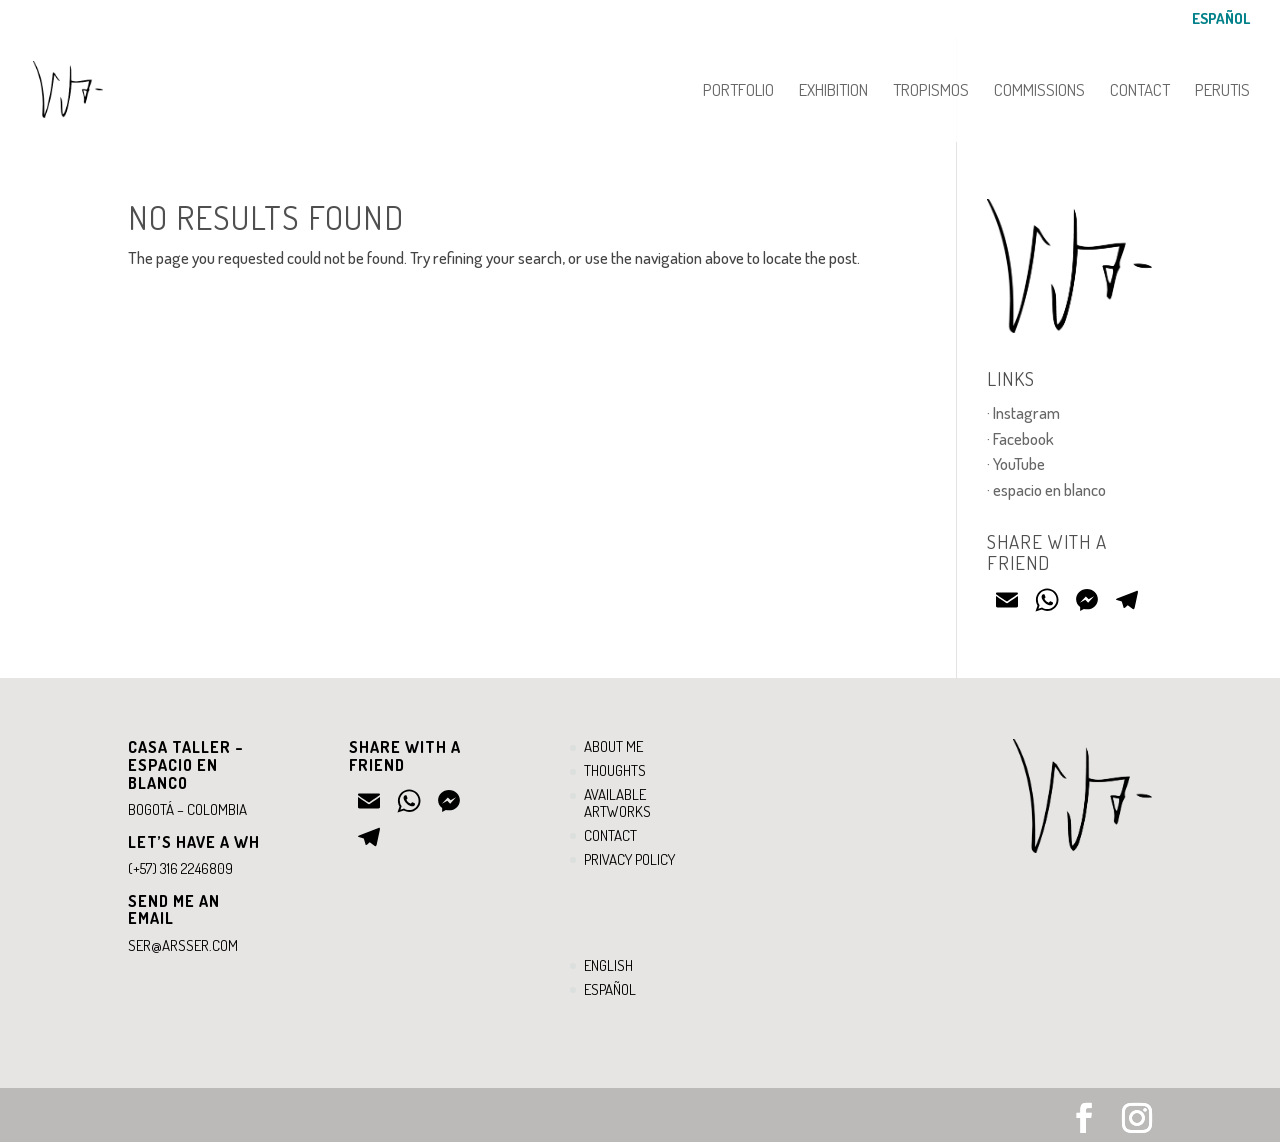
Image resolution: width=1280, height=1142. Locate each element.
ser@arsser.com (183, 945)
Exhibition (833, 91)
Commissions (1039, 91)
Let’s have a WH (194, 842)
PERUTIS (1222, 91)
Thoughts (615, 770)
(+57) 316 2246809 (180, 868)
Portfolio (738, 91)
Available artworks (617, 803)
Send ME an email (174, 910)
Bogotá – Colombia (187, 809)
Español (1221, 19)
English (608, 965)
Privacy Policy (629, 859)
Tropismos (931, 91)
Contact (1140, 91)
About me (613, 746)
